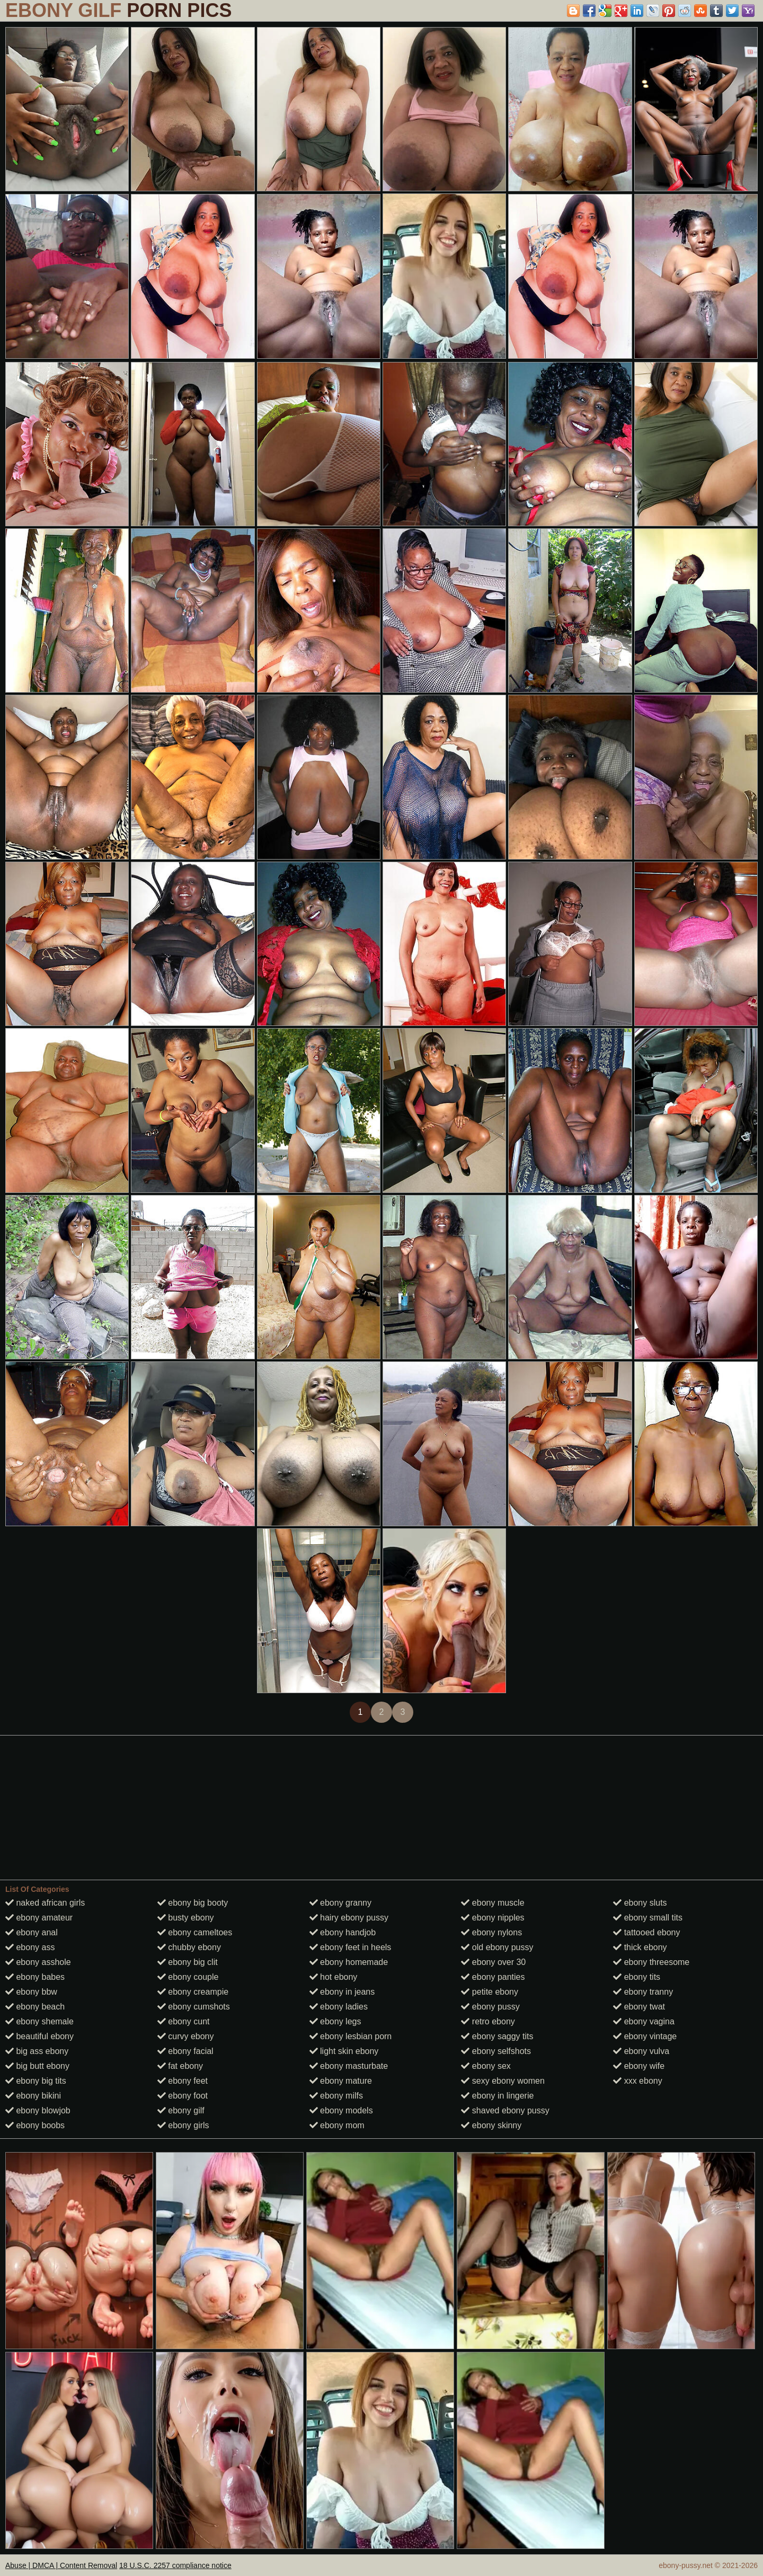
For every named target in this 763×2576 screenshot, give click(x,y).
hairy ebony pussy (348, 1917)
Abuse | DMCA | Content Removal (61, 2565)
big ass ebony (36, 2051)
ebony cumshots (193, 2006)
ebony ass (30, 1947)
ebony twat (639, 2006)
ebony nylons (491, 1932)
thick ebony (640, 1947)
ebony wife (638, 2065)
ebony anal (31, 1932)
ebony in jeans (342, 1991)
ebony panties (493, 1976)
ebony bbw (31, 1991)
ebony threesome (651, 1962)
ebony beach (35, 2006)
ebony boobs (35, 2125)
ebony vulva (641, 2051)
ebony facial (185, 2051)
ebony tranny (643, 1991)
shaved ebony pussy (505, 2110)
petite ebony (489, 1991)
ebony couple (188, 1976)
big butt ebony (37, 2065)
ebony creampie (192, 1991)
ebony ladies (338, 2006)
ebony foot (182, 2095)
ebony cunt (183, 2021)
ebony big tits (35, 2080)
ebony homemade (348, 1962)
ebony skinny (491, 2125)
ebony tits (636, 1976)
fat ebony (180, 2065)
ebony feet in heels (350, 1947)
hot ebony (333, 1976)
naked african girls (45, 1902)
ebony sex (485, 2065)
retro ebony (487, 2021)
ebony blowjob (37, 2110)
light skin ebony (344, 2051)
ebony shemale (39, 2021)
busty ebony (185, 1917)
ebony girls (183, 2125)
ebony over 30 (493, 1962)
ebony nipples (492, 1917)
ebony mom (337, 2125)
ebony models (341, 2110)
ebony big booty (192, 1902)
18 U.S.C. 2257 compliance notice (175, 2565)
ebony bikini (33, 2095)
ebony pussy (490, 2006)
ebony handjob (342, 1932)
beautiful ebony (39, 2036)
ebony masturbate (348, 2065)
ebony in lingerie (497, 2095)
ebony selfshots (496, 2051)
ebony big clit (187, 1962)
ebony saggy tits (497, 2036)
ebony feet (182, 2080)
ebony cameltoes (194, 1932)
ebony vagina (644, 2021)
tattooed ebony (646, 1932)
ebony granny (340, 1902)
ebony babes (35, 1976)
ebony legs (335, 2021)
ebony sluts (640, 1902)
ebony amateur (39, 1917)
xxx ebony (637, 2080)
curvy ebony (185, 2036)
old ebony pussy (497, 1947)
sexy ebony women (502, 2080)
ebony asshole (38, 1962)
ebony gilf (181, 2110)
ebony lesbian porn (350, 2036)
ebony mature (340, 2080)
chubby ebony (189, 1947)
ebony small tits (647, 1917)
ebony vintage (645, 2036)
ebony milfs (336, 2095)
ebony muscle (492, 1902)
